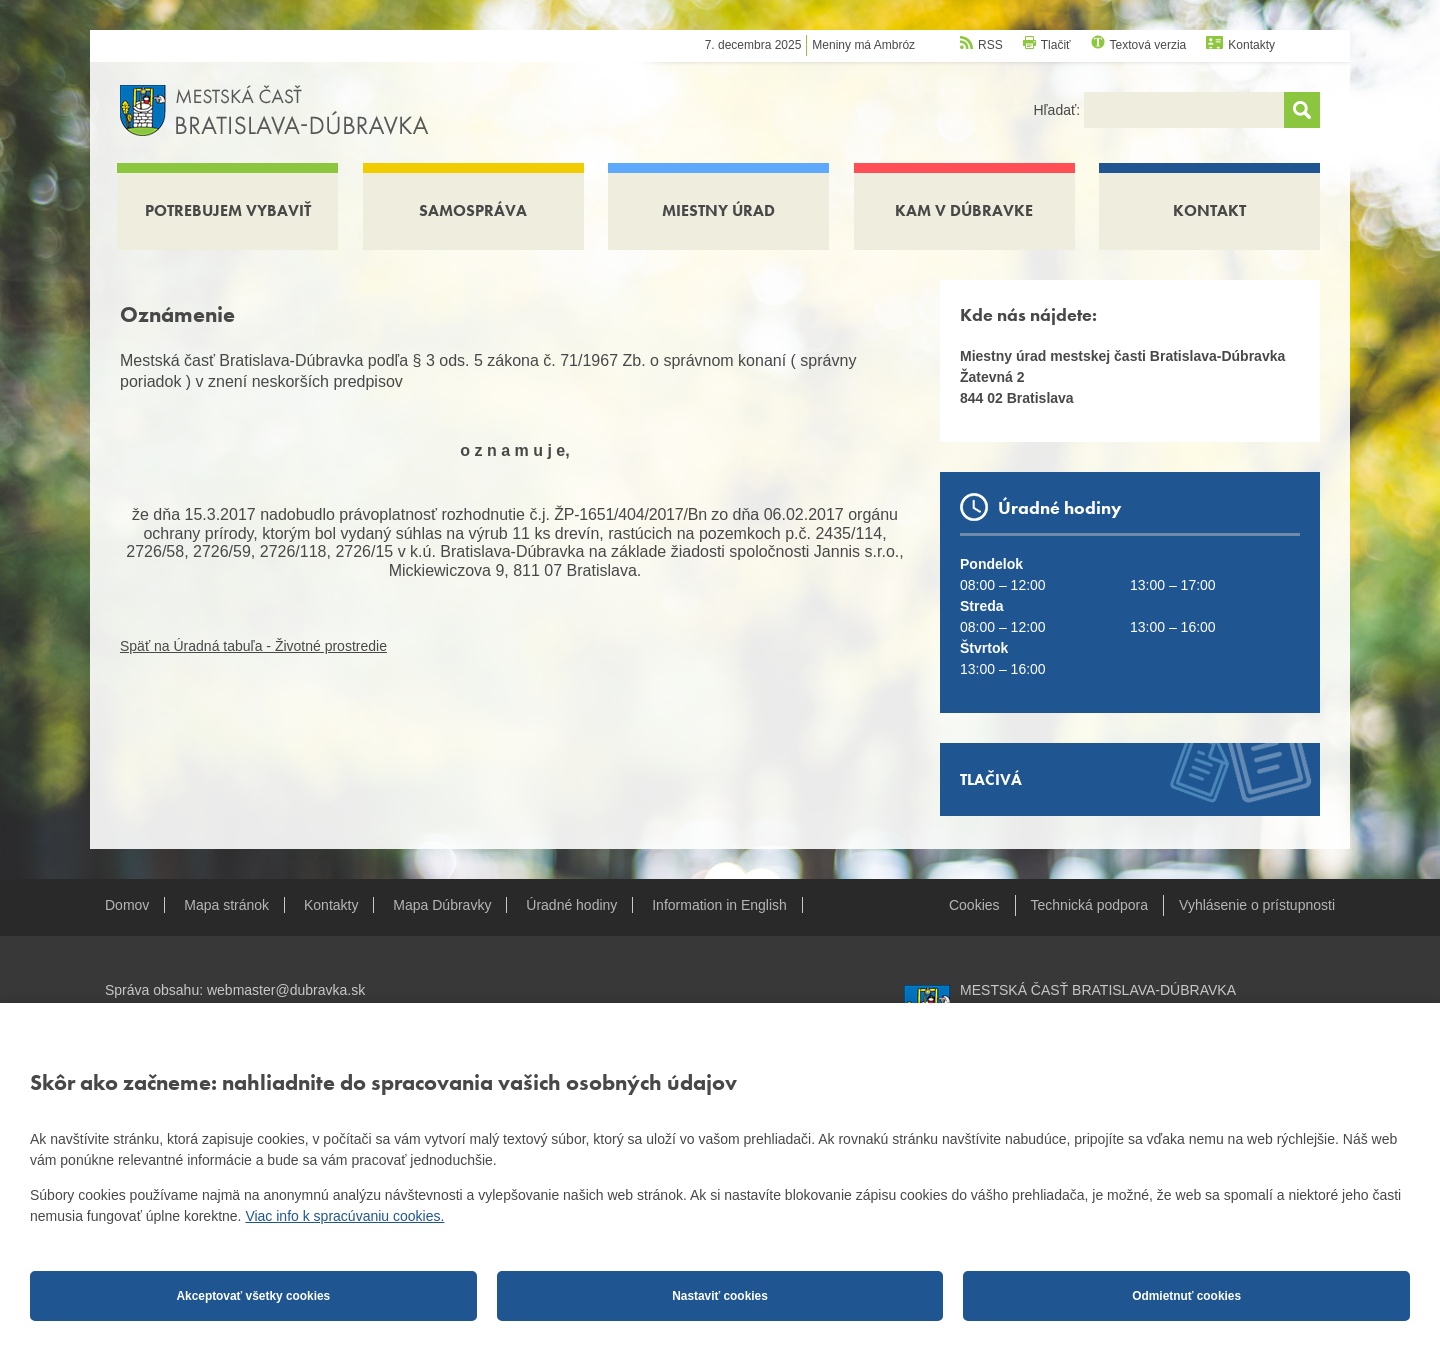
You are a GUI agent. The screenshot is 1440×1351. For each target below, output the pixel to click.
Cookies (974, 905)
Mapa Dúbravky (442, 905)
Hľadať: (1058, 110)
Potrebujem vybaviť (228, 210)
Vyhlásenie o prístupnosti (1257, 905)
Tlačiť (1056, 45)
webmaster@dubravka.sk (286, 990)
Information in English (719, 905)
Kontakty (1251, 45)
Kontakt (1209, 210)
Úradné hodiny (571, 905)
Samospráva (473, 210)
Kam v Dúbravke (964, 210)
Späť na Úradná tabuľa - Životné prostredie (253, 646)
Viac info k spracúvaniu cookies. (344, 1216)
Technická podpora (1090, 905)
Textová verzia (1148, 45)
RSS (990, 45)
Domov (127, 905)
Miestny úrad (718, 210)
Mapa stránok (226, 905)
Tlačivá (991, 779)
